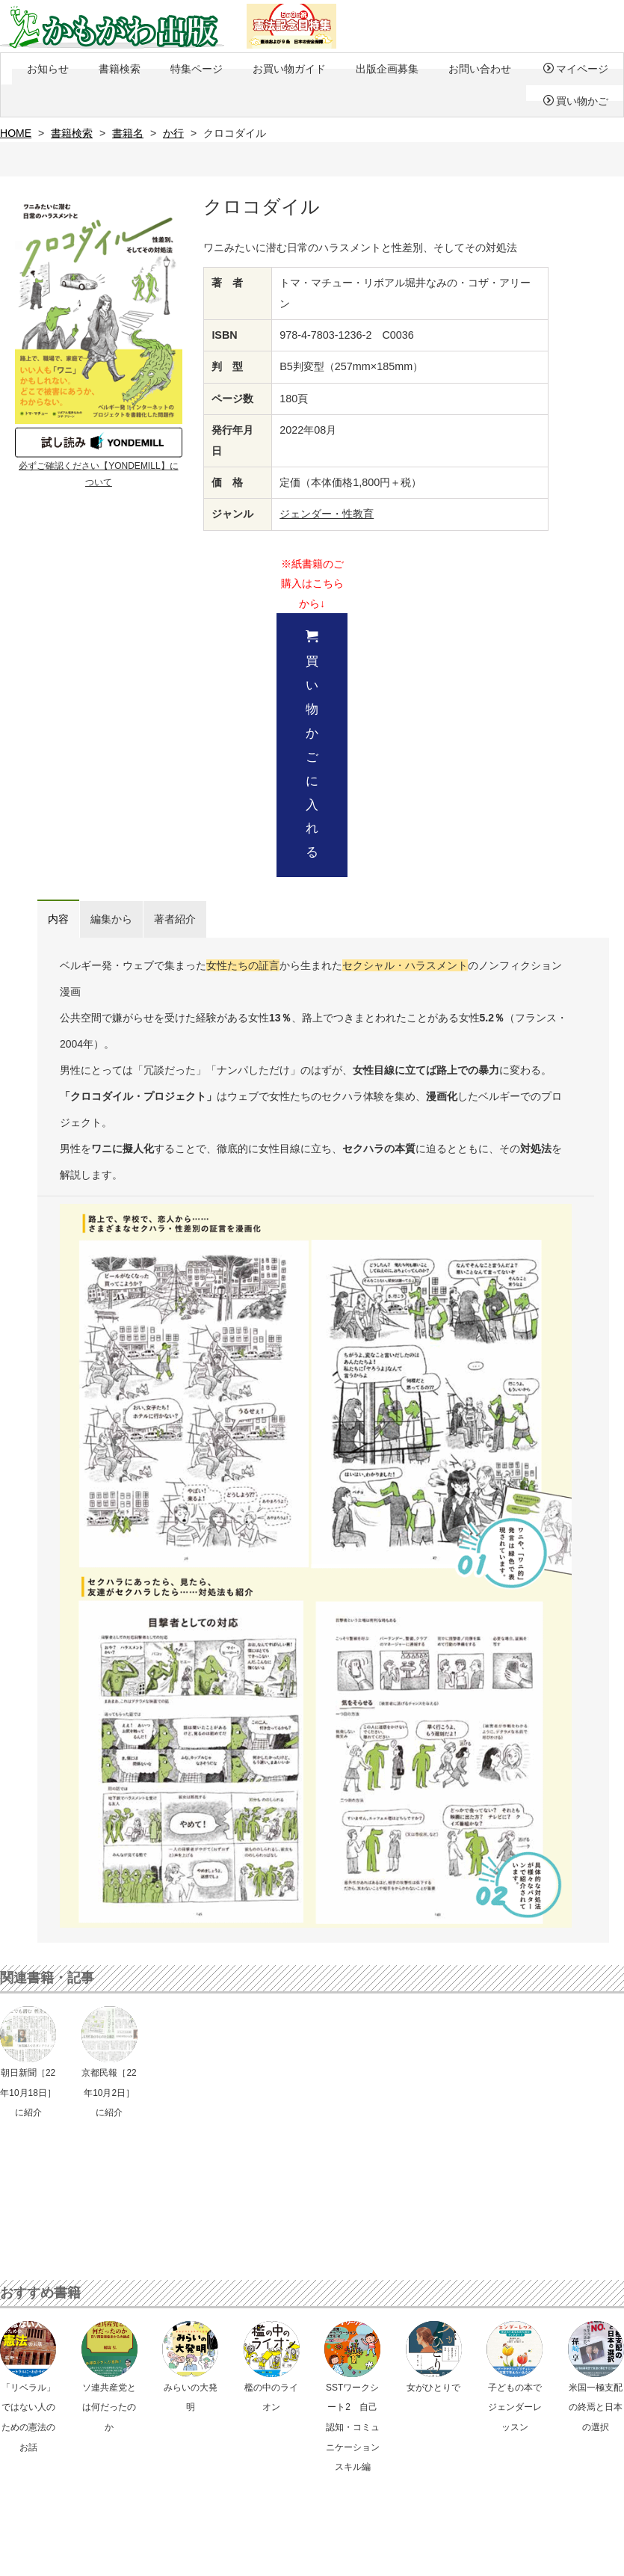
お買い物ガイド (289, 69)
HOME (15, 133)
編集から (111, 919)
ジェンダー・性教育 (326, 514)
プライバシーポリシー (61, 2559)
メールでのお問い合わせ (319, 2447)
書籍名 (127, 133)
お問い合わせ (479, 69)
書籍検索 (119, 69)
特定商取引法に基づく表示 (169, 2559)
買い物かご (575, 101)
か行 (173, 133)
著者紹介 (175, 919)
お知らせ (48, 69)
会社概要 (250, 2559)
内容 (58, 919)
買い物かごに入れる (312, 744)
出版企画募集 (387, 69)
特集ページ (196, 69)
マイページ (575, 69)
